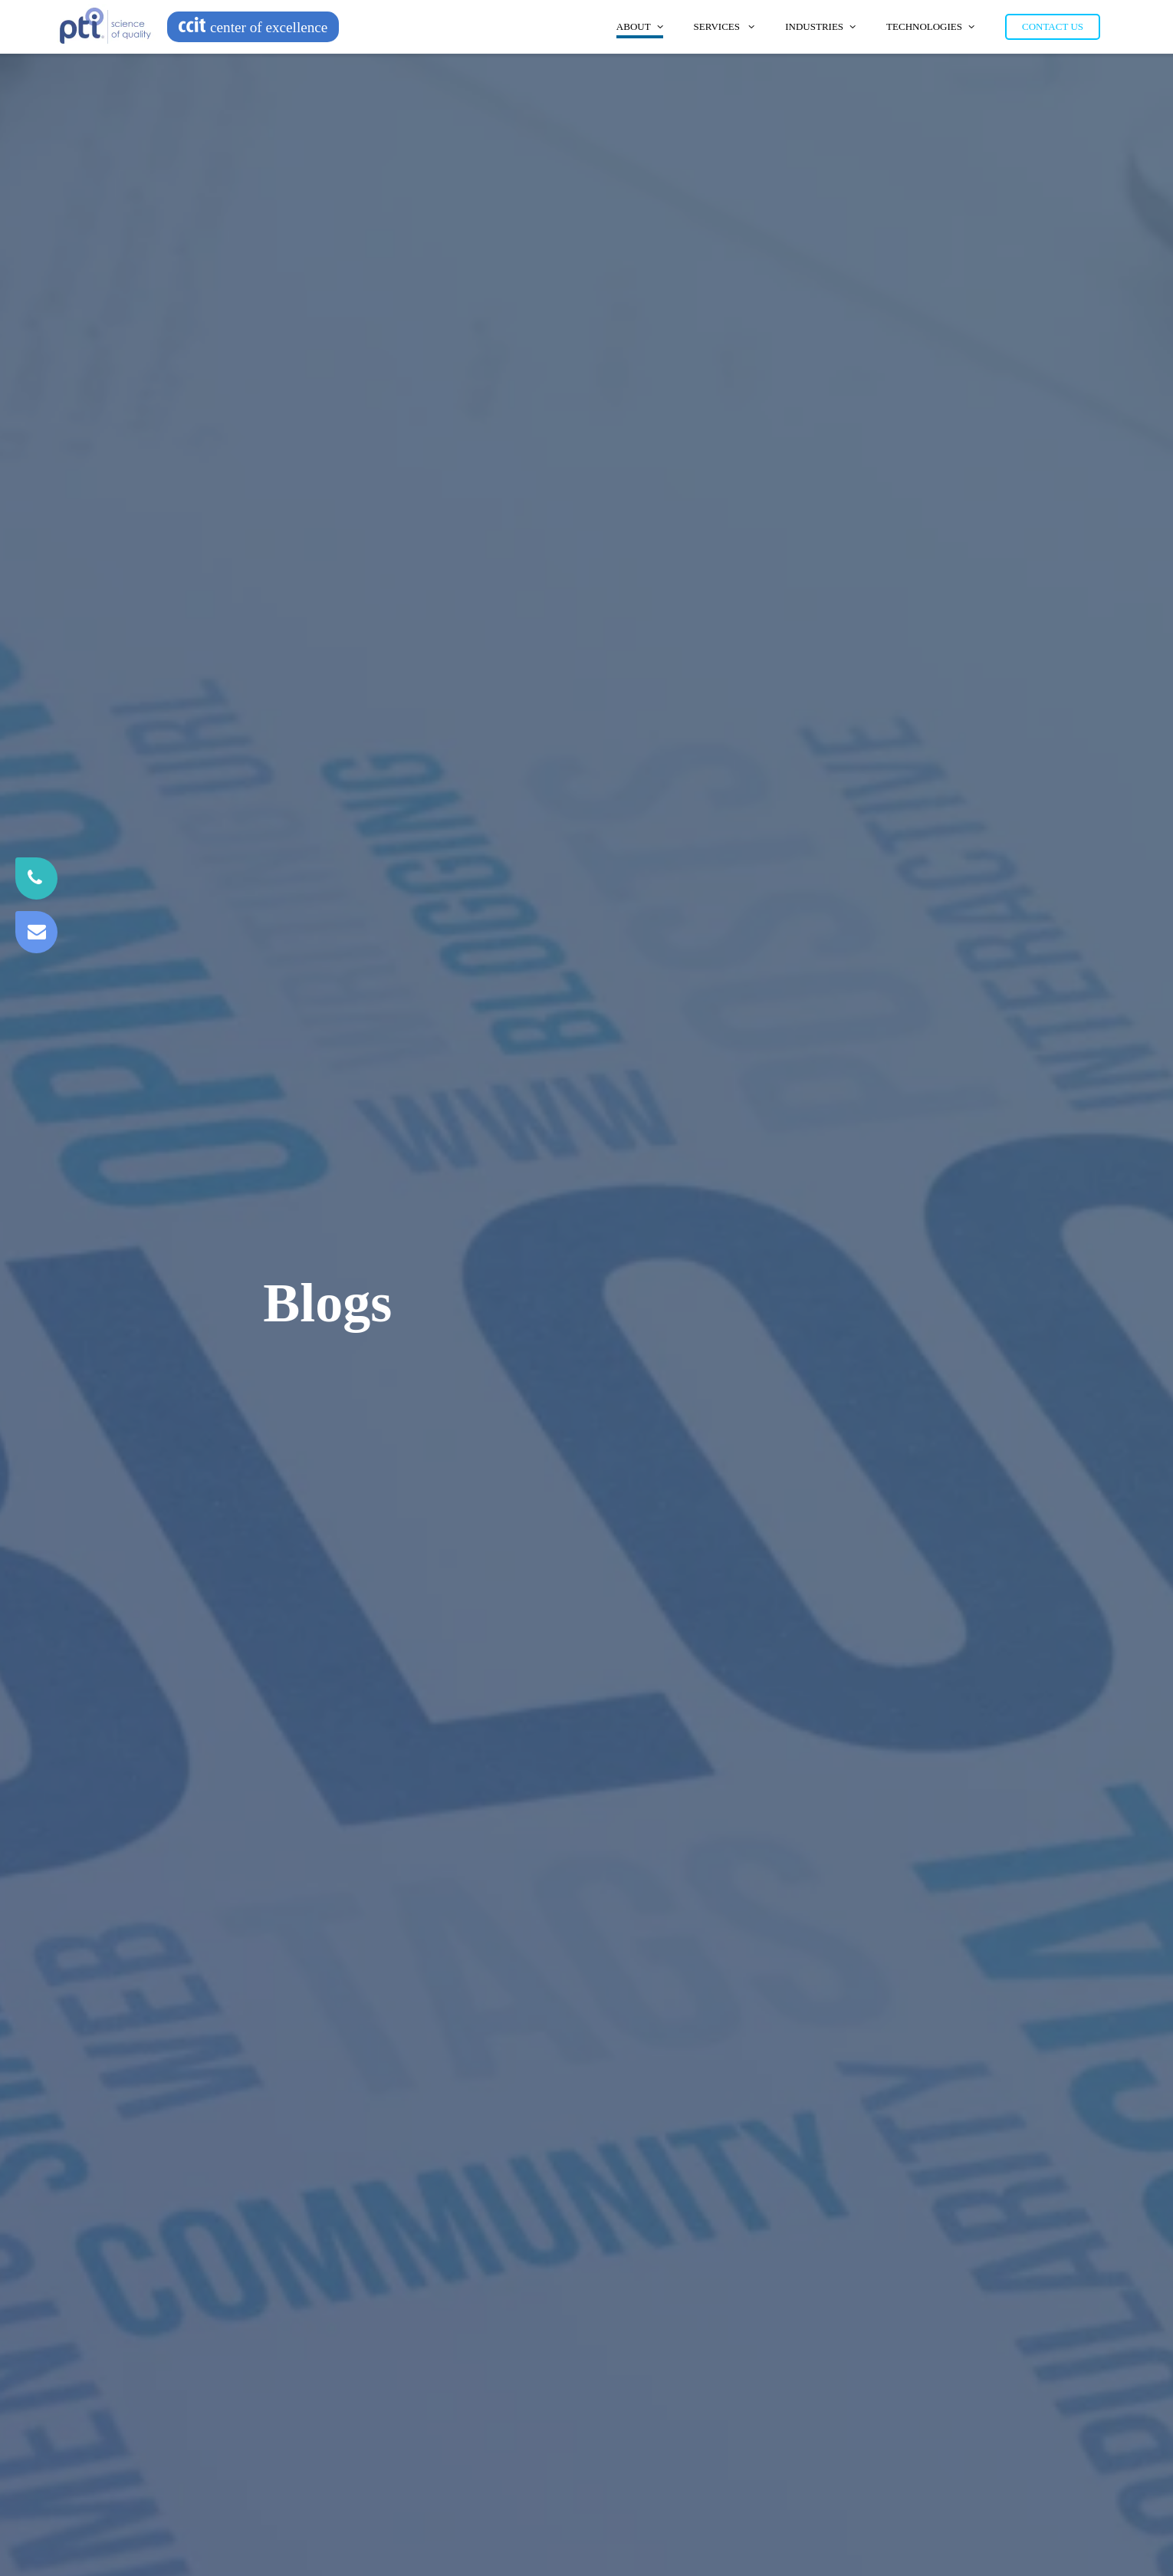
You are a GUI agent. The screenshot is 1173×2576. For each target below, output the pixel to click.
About (639, 26)
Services (724, 26)
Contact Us (1052, 26)
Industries (820, 26)
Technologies (930, 26)
